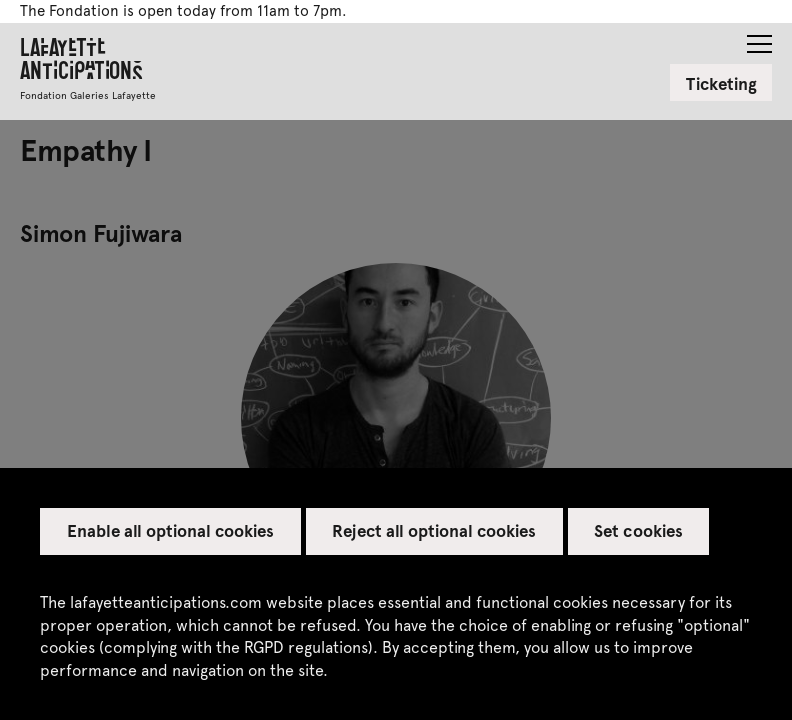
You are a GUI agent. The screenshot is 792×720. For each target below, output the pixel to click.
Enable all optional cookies (171, 530)
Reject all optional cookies (434, 530)
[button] (759, 38)
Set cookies (638, 530)
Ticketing (721, 83)
